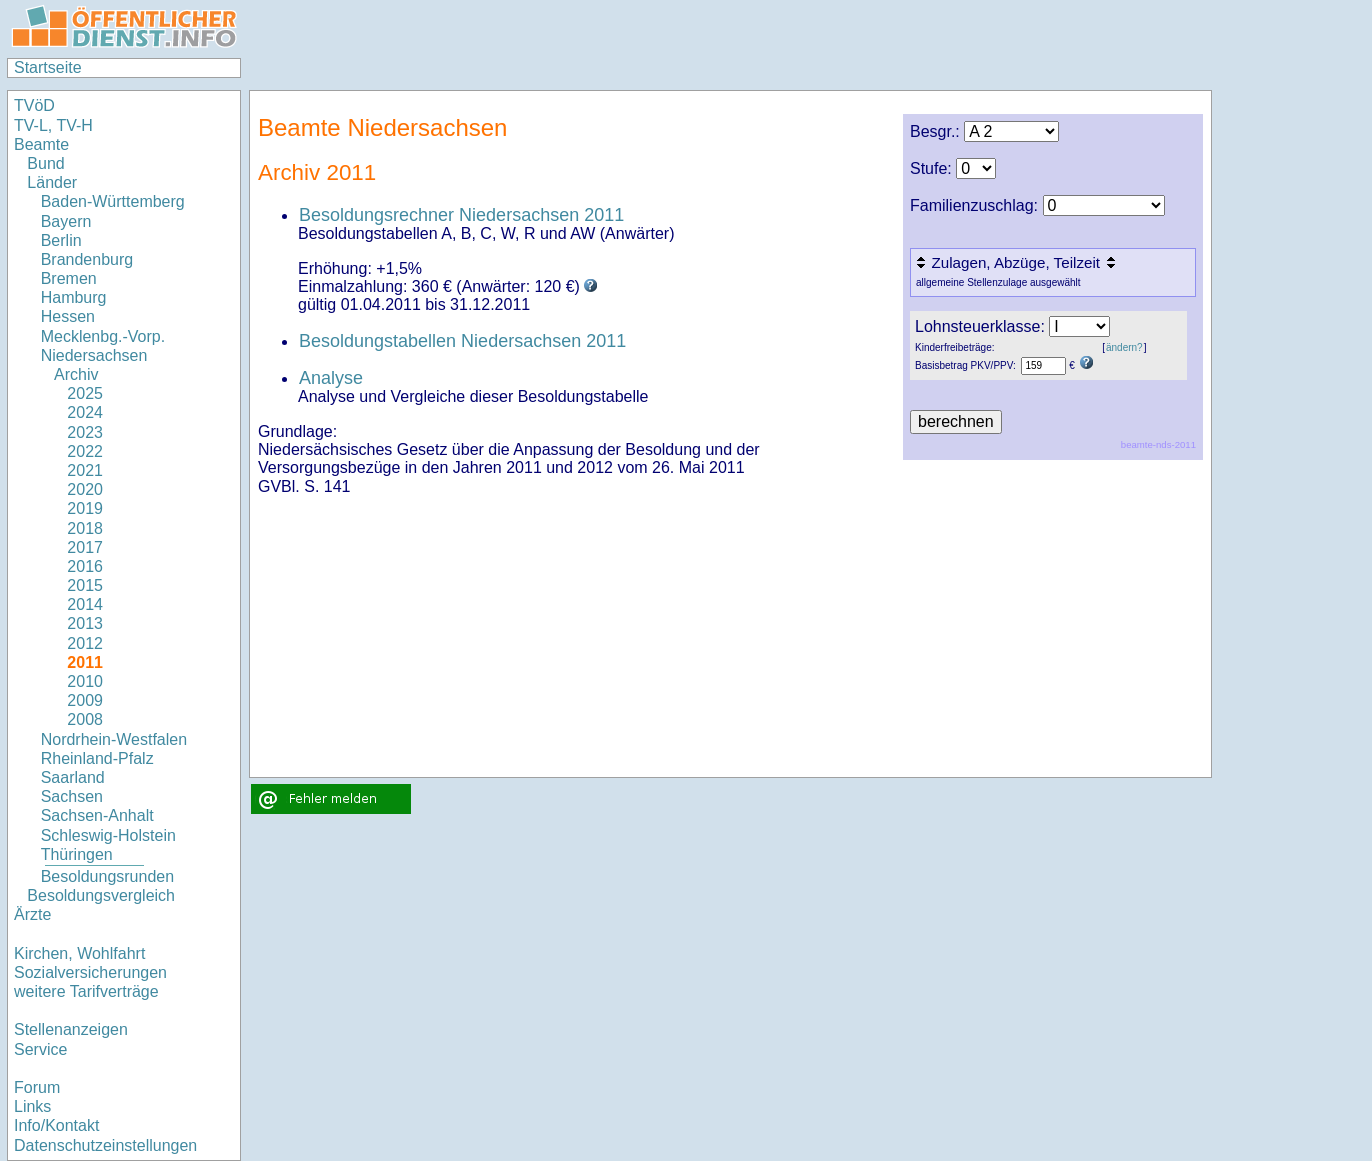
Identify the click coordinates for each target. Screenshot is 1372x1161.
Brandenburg (87, 259)
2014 (85, 604)
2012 (85, 643)
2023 (85, 432)
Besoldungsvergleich (101, 895)
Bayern (66, 221)
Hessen (68, 316)
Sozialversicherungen (90, 972)
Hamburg (74, 297)
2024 (85, 412)
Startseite (48, 67)
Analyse (331, 378)
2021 (85, 470)
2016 (85, 566)
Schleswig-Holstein (108, 835)
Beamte (41, 144)
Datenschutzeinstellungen (105, 1145)
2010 (85, 681)
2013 (85, 623)
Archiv (76, 374)
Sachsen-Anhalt (97, 815)
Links (32, 1106)
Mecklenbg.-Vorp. (103, 336)
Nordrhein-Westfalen (114, 739)
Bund (45, 163)
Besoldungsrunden (107, 876)
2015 (85, 585)
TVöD (34, 105)
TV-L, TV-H (53, 125)
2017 (85, 547)
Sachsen (72, 796)
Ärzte (32, 914)
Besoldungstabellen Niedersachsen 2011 (462, 341)
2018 (85, 528)
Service (40, 1049)
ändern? (1124, 347)
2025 (85, 393)
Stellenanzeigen (71, 1029)
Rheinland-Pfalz (97, 758)
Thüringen (77, 854)
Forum (37, 1087)
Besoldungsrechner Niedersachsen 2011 (461, 215)
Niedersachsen (94, 355)
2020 (85, 489)
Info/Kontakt (56, 1125)
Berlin (61, 240)
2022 (85, 451)
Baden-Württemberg (113, 201)
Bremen (69, 278)
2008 (85, 719)
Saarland (73, 777)
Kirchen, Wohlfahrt (79, 953)
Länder (52, 182)
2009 (85, 700)
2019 (85, 508)
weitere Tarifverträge (86, 991)
